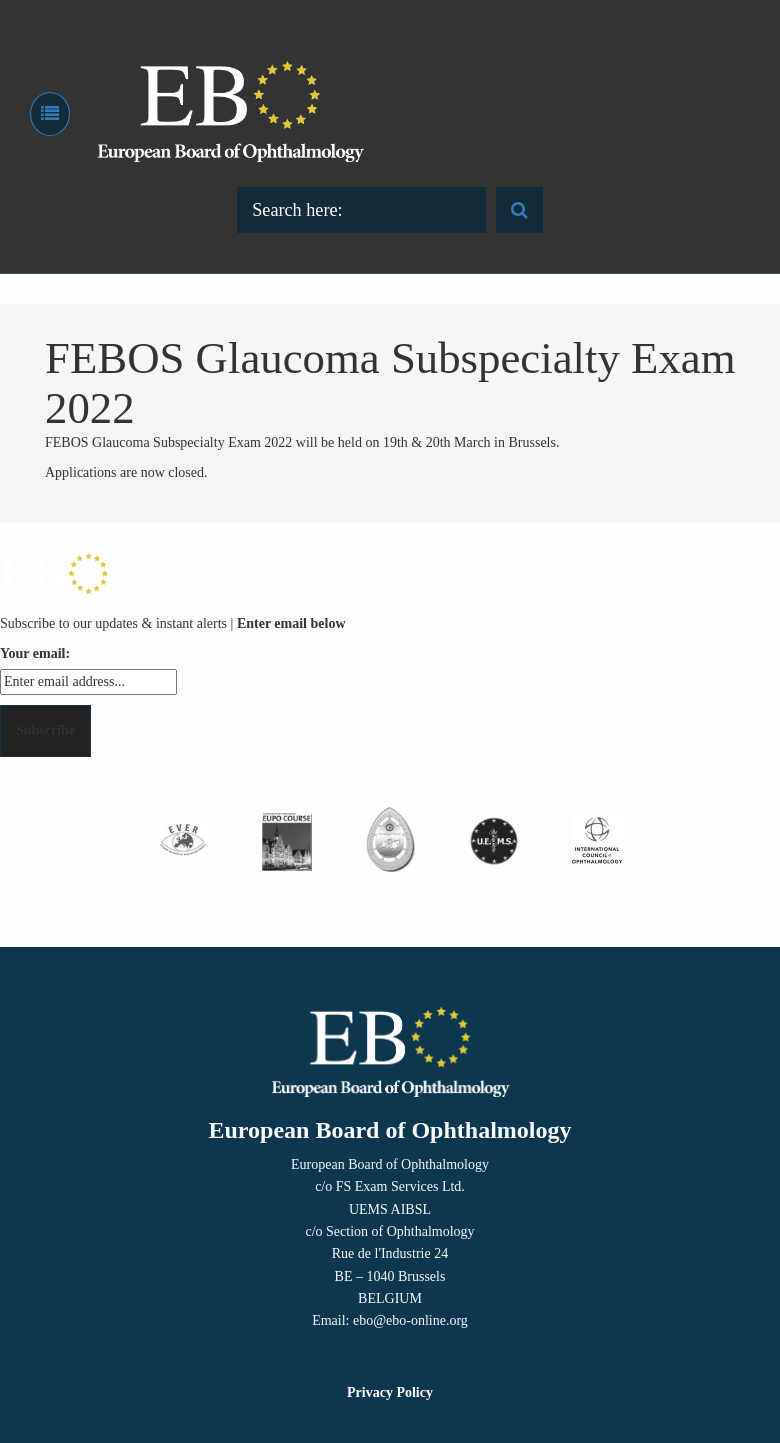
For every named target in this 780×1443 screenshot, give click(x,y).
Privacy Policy (390, 1392)
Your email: (35, 653)
